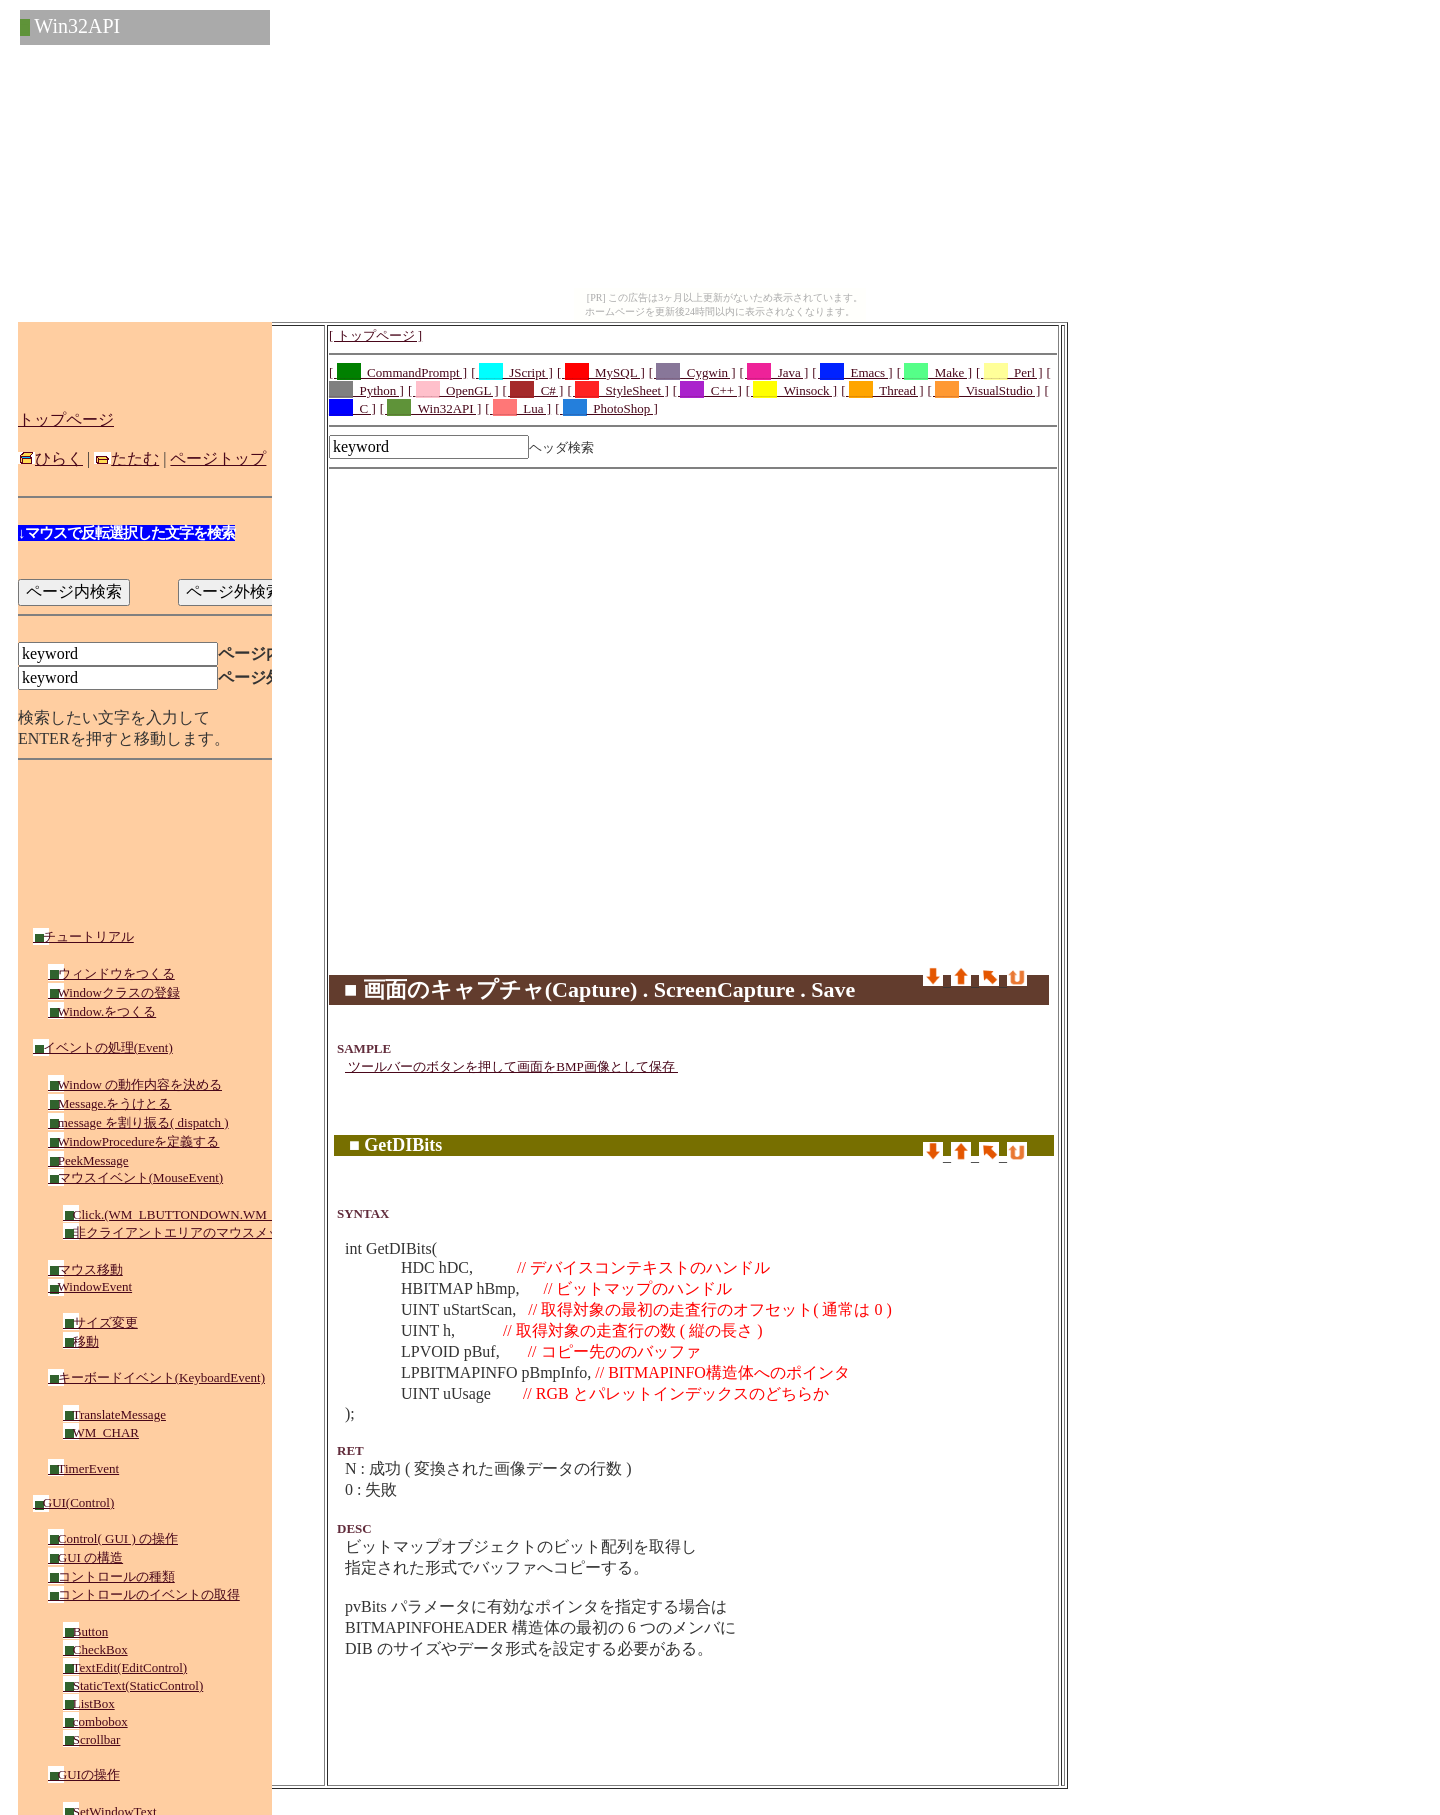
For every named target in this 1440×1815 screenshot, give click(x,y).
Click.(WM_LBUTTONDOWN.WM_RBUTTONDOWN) (221, 1214)
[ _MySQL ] (601, 372)
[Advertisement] (693, 522)
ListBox (89, 1703)
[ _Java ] (774, 372)
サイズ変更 (100, 1322)
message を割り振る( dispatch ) (138, 1122)
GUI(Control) (73, 1502)
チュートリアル (83, 936)
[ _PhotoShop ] (606, 408)
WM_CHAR (101, 1432)
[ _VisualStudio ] (984, 390)
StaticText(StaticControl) (133, 1685)
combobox (95, 1721)
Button (85, 1631)
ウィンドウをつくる (111, 973)
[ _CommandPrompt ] (398, 372)
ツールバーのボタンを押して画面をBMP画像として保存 (511, 1066)
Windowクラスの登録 (114, 992)
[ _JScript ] (512, 372)
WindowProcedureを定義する (133, 1141)
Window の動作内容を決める (135, 1084)
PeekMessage (88, 1160)
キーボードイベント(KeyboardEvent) (156, 1377)
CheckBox (95, 1649)
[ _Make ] (934, 372)
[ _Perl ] (1009, 372)
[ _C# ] (533, 390)
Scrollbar (91, 1739)
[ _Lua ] (518, 408)
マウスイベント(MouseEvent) (135, 1177)
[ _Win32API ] (430, 408)
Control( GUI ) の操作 (113, 1538)
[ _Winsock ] (791, 390)
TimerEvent (83, 1468)
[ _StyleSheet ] (617, 390)
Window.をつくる (102, 1011)
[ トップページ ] (375, 335)
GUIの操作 (84, 1774)
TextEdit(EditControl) (125, 1667)
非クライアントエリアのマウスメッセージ (191, 1232)
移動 (81, 1341)
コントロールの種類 (111, 1576)
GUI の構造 (85, 1557)
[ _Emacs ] (852, 372)
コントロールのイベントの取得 (144, 1594)
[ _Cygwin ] (692, 372)
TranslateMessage (114, 1414)
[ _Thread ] (882, 390)
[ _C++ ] (707, 390)
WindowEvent (90, 1286)
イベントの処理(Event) (103, 1047)
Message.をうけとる (110, 1103)
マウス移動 (85, 1269)
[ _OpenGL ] (453, 390)
